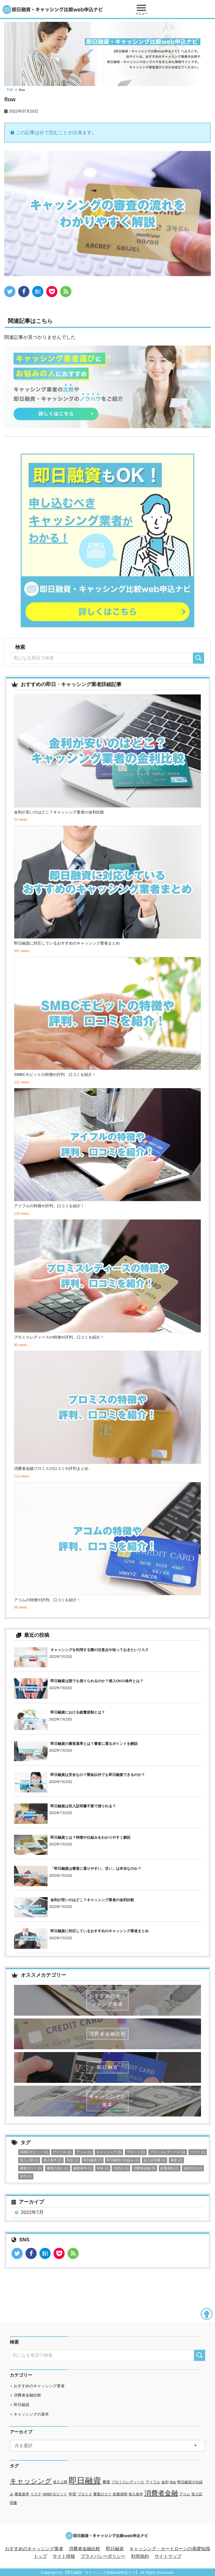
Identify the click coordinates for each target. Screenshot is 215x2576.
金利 (165, 2482)
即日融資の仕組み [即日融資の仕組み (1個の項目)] (123, 2160)
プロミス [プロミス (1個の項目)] (136, 2152)
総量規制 (120, 2494)
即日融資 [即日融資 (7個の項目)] (92, 2160)
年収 (72, 2494)
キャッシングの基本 (31, 2414)
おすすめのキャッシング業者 (39, 2386)
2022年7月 (32, 2212)
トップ (40, 2556)
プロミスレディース (127, 2482)
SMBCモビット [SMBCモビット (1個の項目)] (34, 2152)
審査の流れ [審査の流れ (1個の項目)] (58, 2168)
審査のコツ (102, 2494)
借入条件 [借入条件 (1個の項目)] (52, 2160)
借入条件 (135, 2494)
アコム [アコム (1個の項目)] (84, 2152)
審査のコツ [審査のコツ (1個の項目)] (31, 2168)
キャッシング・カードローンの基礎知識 (169, 2548)
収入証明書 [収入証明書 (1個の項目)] (154, 2160)
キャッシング (31, 2481)
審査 (106, 2482)
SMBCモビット (55, 2494)
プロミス (85, 2494)
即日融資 (21, 2404)
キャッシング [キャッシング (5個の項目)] (108, 2152)
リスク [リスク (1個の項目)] (197, 2152)
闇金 (173, 2482)
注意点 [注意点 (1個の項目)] (120, 2168)
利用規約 (140, 2556)
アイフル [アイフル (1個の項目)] (62, 2152)
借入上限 (60, 2482)
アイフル (153, 2482)
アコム (184, 2494)
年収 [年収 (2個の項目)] (103, 2168)
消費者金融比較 (27, 2395)
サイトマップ (168, 2556)
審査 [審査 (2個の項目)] (176, 2160)
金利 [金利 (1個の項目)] (26, 2176)
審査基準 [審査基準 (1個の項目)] (82, 2168)
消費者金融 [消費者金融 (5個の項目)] (144, 2168)
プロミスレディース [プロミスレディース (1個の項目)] (167, 2152)
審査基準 (22, 2494)
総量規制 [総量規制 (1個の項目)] (169, 2168)
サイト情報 (64, 2556)
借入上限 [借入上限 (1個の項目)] (29, 2160)
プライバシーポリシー (103, 2556)
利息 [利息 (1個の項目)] (72, 2160)
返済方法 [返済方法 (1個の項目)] (193, 2168)
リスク (35, 2494)
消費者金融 (161, 2493)
